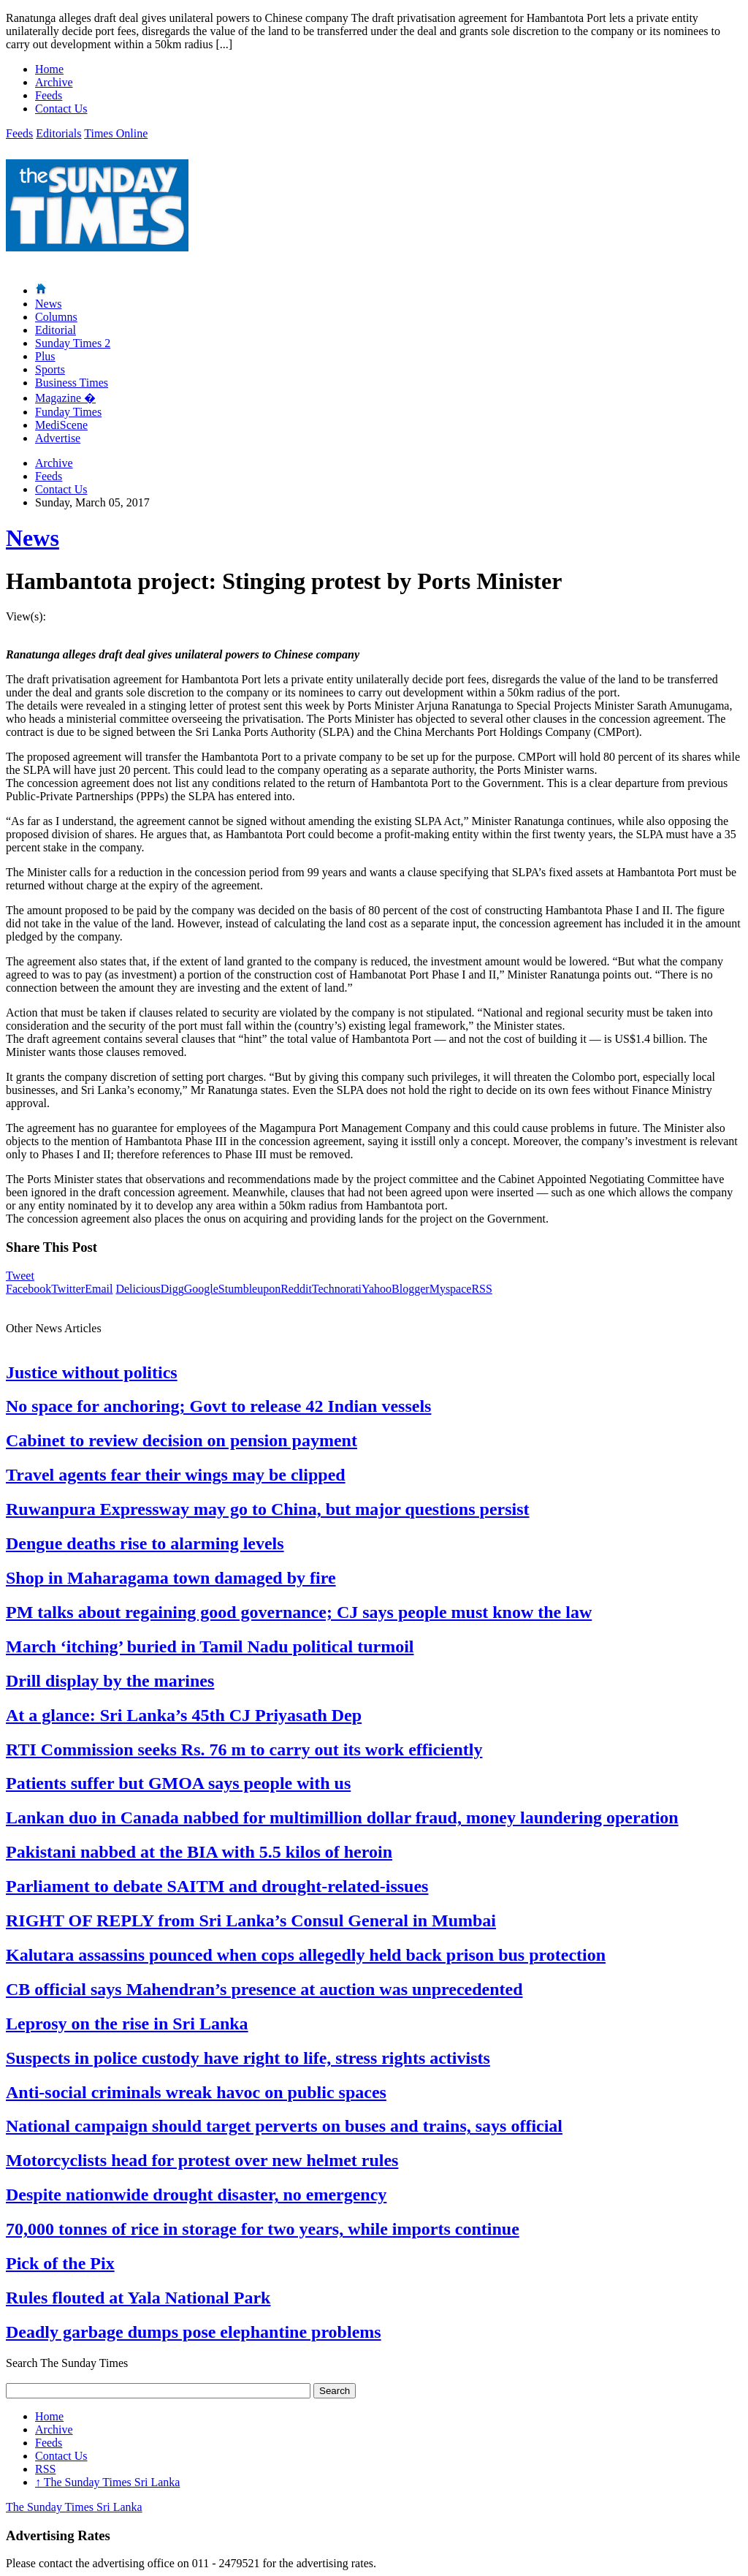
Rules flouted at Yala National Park (138, 2297)
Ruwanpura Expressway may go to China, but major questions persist (268, 1509)
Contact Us (61, 108)
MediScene (61, 425)
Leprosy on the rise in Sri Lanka (127, 2023)
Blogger (411, 1289)
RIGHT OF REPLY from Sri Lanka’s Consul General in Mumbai (251, 1920)
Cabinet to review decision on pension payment (181, 1440)
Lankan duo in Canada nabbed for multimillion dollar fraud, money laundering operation (342, 1817)
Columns (56, 317)
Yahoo (377, 1289)
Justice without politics (92, 1372)
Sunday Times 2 (72, 343)
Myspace (451, 1289)
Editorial (55, 330)
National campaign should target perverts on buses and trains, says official (284, 2125)
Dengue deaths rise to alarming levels (145, 1543)
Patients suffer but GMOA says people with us (178, 1783)
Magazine (65, 398)
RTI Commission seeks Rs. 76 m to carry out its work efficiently (244, 1749)
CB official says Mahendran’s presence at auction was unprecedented (264, 1989)
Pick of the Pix (60, 2263)
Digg (172, 1289)
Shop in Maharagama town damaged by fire (171, 1577)
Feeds (48, 95)
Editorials (58, 133)
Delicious (137, 1289)
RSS (481, 1289)
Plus (45, 356)
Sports (50, 369)
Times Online (116, 133)
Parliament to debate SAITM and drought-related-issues (217, 1886)
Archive (54, 82)
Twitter (68, 1289)
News (48, 303)
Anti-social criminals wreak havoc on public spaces (196, 2092)
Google (201, 1289)
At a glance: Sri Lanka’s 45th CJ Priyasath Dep (184, 1715)
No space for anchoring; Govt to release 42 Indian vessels (218, 1406)
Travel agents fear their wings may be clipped (176, 1474)
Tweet (20, 1275)
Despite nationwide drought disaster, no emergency (196, 2194)
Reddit (296, 1289)
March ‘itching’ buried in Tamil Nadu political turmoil (210, 1646)
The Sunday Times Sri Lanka (107, 2482)
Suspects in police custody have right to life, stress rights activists (248, 2057)
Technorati (337, 1289)
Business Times (71, 382)
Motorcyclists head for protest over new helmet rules (202, 2160)
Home (49, 69)
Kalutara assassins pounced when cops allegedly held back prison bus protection (306, 1954)
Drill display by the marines (110, 1680)
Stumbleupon (249, 1289)
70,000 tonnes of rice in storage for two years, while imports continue (262, 2228)
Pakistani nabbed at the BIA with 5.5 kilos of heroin (199, 1851)
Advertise (57, 438)
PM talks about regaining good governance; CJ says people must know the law (299, 1612)
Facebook (28, 1289)
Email (98, 1289)
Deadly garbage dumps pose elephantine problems (193, 2331)
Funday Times (68, 412)
